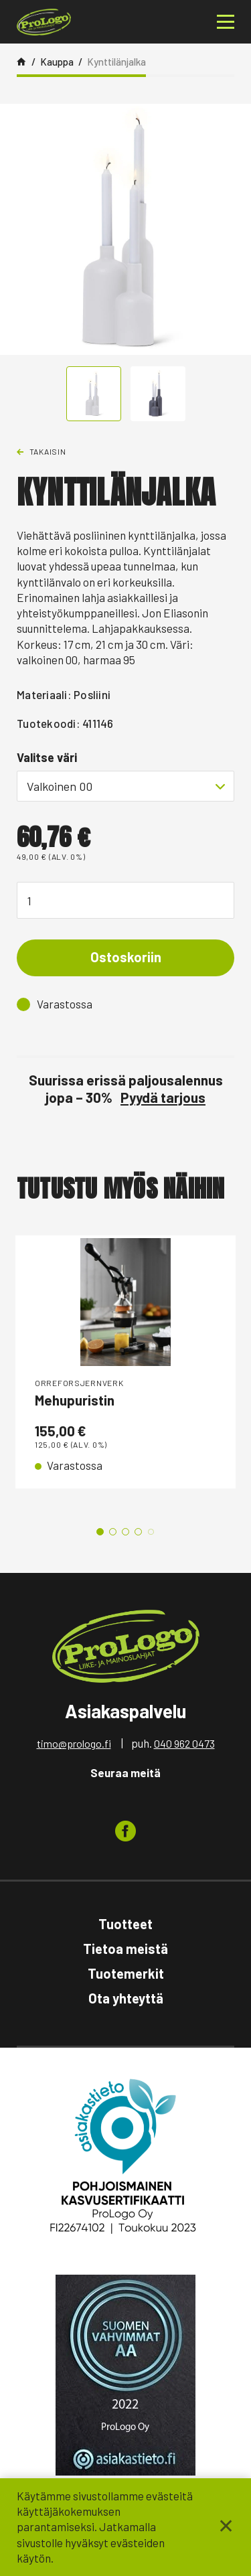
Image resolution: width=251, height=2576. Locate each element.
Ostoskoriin (125, 957)
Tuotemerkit (126, 1973)
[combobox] (125, 786)
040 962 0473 (184, 1743)
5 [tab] (151, 1532)
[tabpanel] (125, 1362)
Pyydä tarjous (162, 1097)
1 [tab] (100, 1531)
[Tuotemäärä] (125, 900)
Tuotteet (125, 1924)
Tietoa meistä (125, 1949)
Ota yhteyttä (125, 1998)
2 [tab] (112, 1531)
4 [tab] (138, 1531)
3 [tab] (125, 1531)
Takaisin (47, 451)
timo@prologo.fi (74, 1743)
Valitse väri (47, 757)
